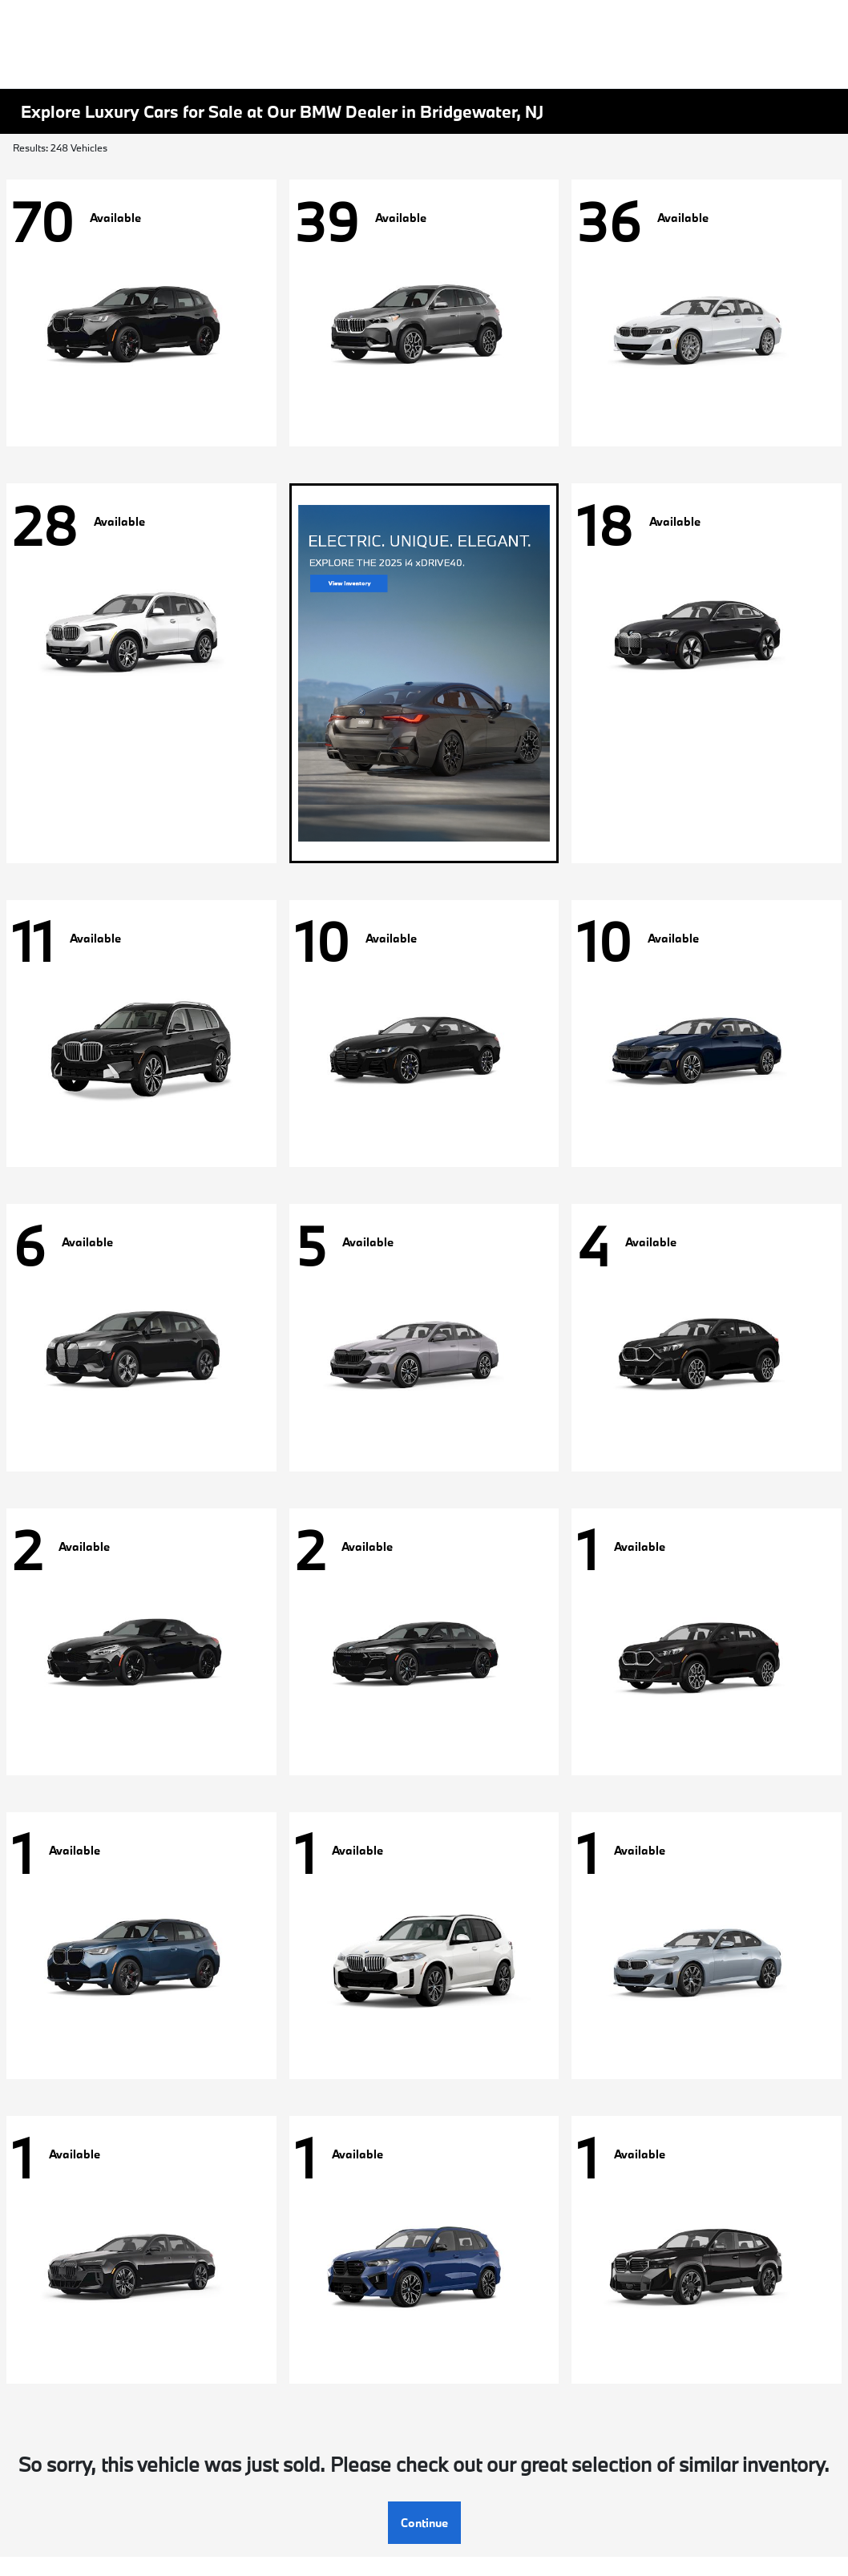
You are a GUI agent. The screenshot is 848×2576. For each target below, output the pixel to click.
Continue (424, 2522)
